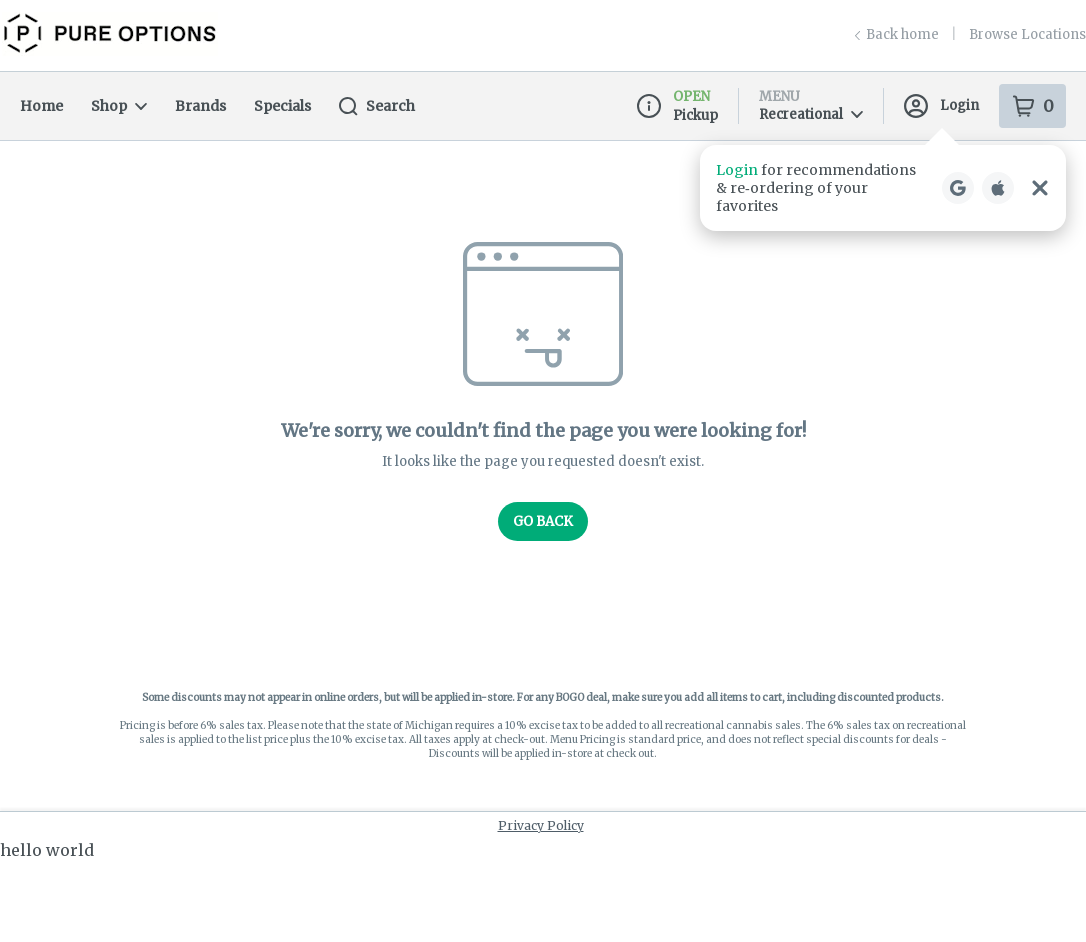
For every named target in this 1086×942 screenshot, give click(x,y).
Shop (119, 106)
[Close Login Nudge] (1040, 188)
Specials (282, 106)
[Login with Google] (958, 188)
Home (41, 106)
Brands (200, 106)
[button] (883, 188)
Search (377, 106)
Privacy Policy (541, 825)
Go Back (543, 521)
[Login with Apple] (998, 188)
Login (941, 106)
